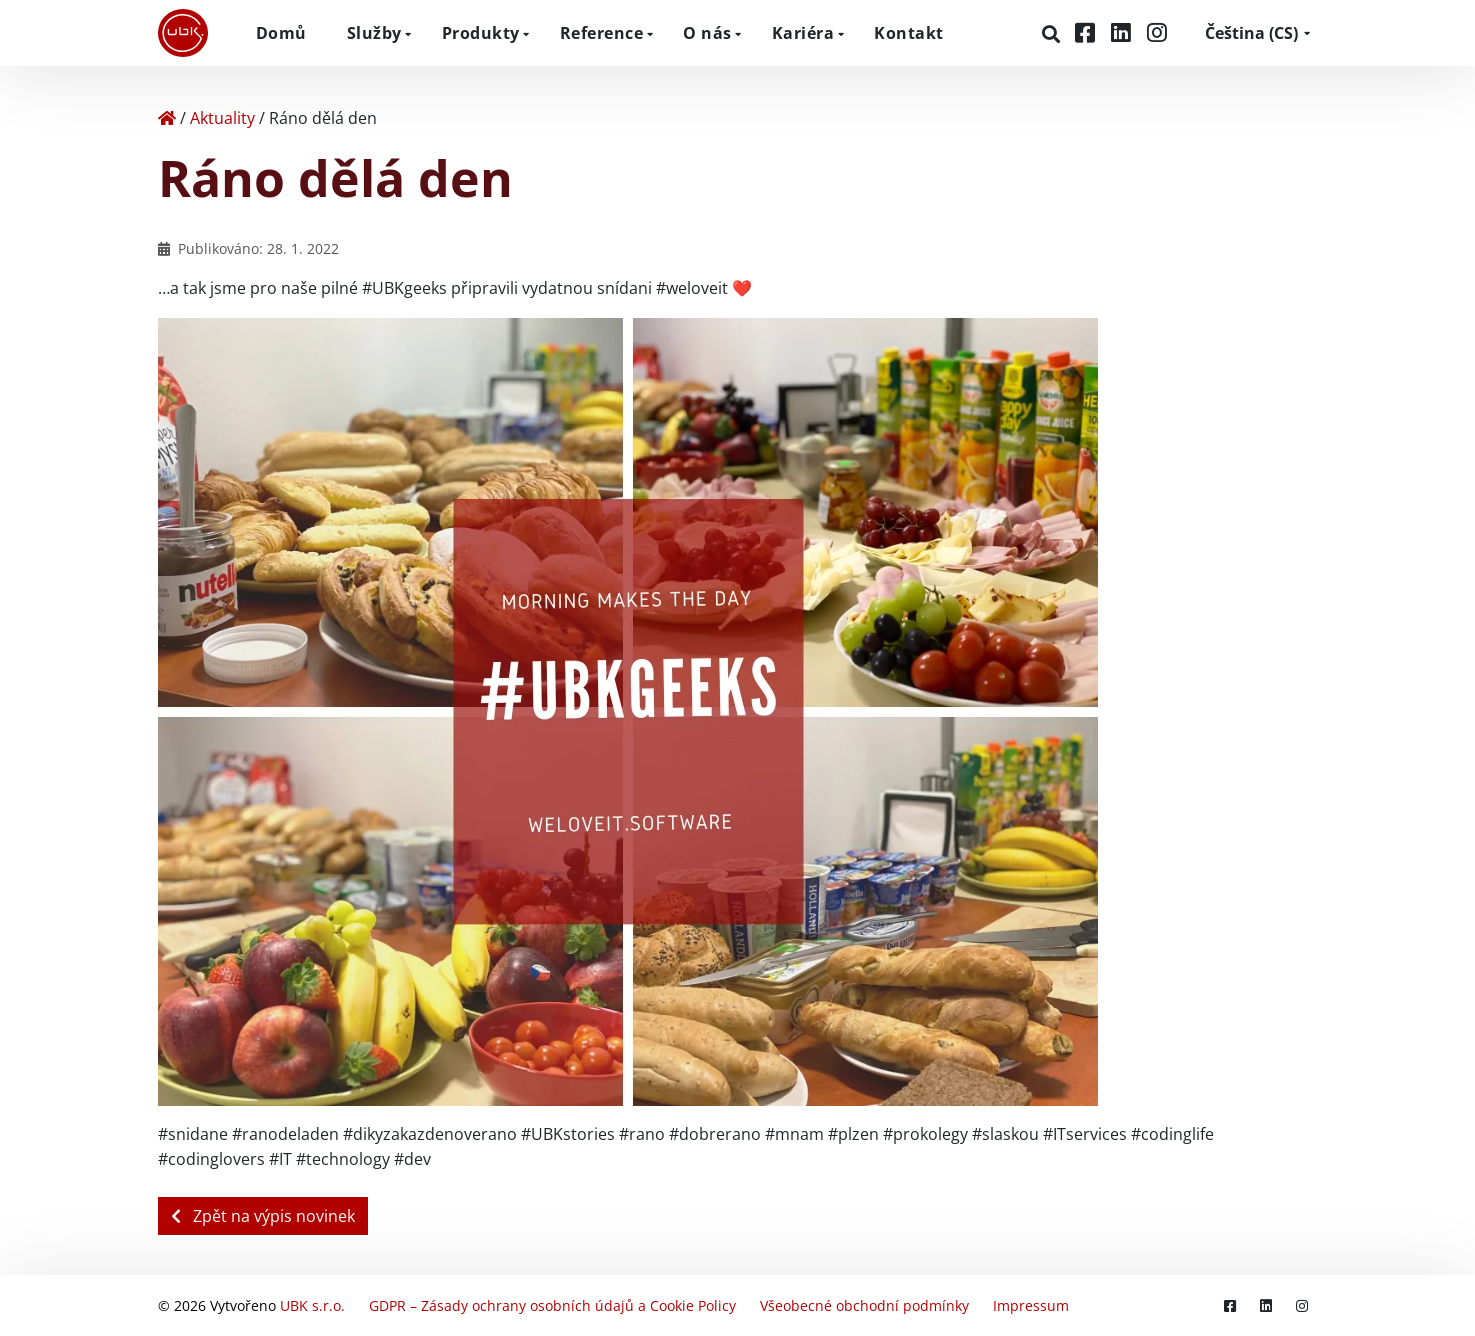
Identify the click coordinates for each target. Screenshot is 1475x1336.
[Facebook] (1088, 32)
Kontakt (909, 33)
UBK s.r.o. (312, 1305)
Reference (602, 33)
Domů (281, 33)
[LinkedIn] (1124, 32)
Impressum (1031, 1305)
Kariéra (803, 33)
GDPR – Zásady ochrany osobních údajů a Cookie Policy (552, 1305)
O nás (707, 33)
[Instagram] (1157, 32)
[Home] (167, 118)
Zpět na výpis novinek (263, 1216)
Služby (374, 33)
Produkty (481, 33)
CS (1251, 33)
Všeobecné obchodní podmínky (864, 1305)
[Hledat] (1053, 34)
